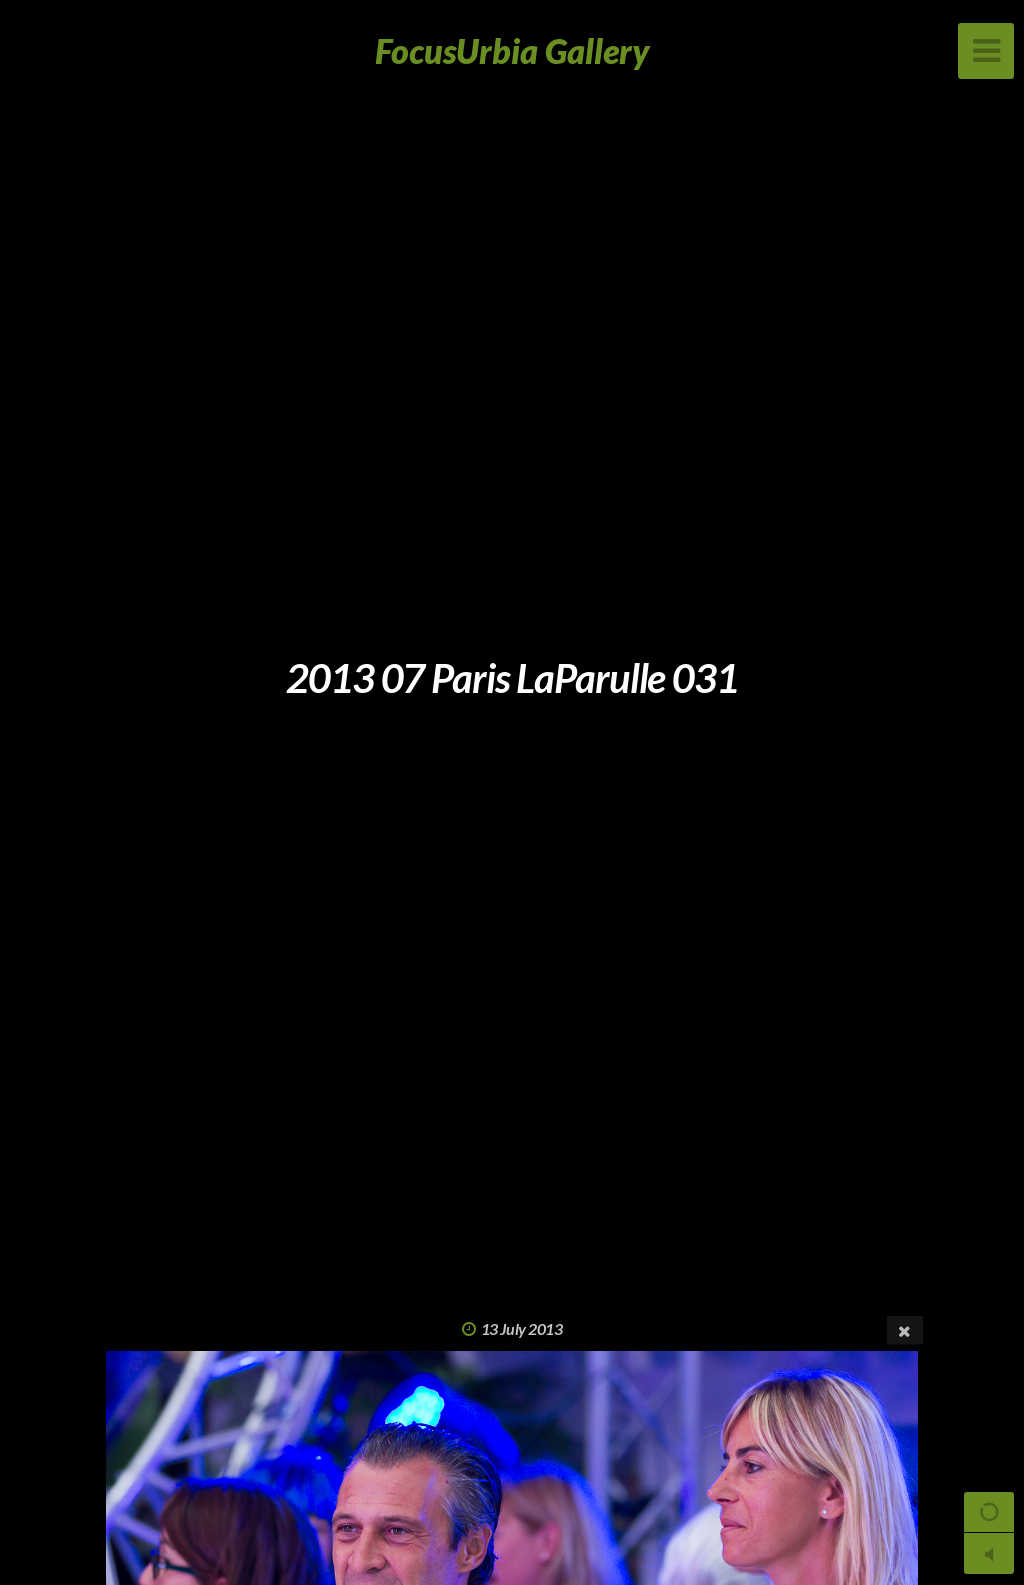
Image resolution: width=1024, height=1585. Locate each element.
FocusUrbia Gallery (512, 50)
